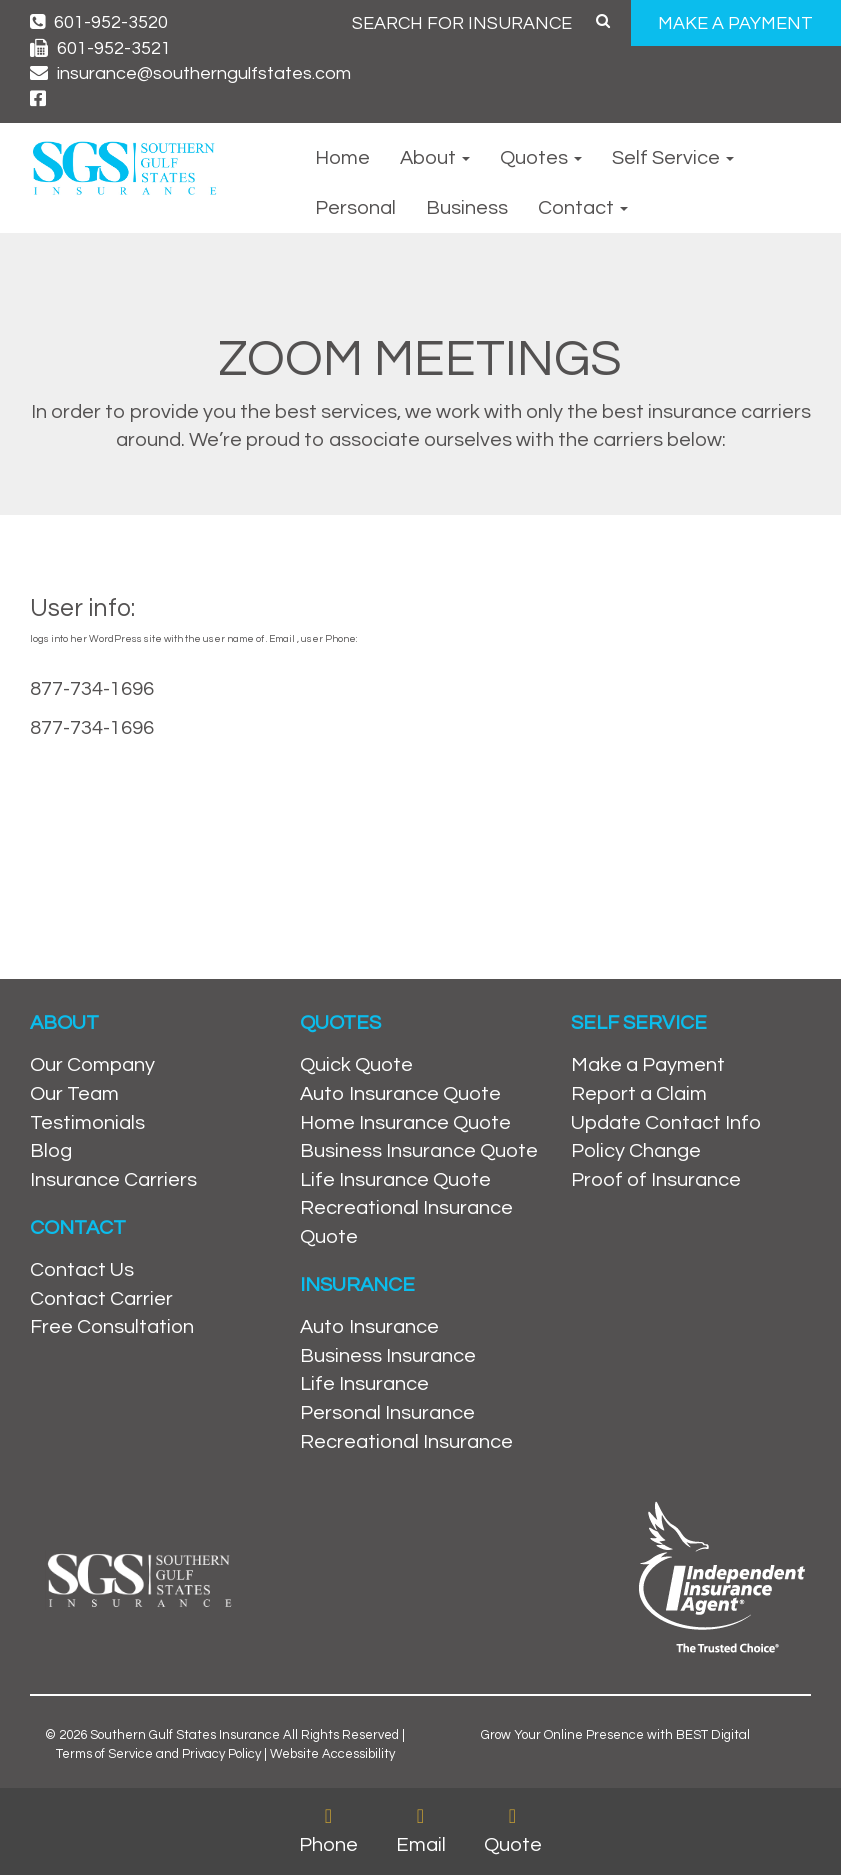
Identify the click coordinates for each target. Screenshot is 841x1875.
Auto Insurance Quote (400, 1094)
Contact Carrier (101, 1299)
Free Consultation (112, 1327)
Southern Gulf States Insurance (185, 1735)
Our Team (74, 1094)
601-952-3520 (99, 22)
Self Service (673, 158)
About (435, 158)
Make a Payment (648, 1065)
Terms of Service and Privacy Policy (158, 1754)
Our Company (92, 1065)
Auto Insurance (369, 1327)
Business (467, 208)
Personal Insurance (387, 1413)
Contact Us (82, 1270)
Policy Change (636, 1151)
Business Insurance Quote (419, 1151)
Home (342, 158)
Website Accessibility (332, 1754)
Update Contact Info (666, 1123)
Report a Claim (639, 1094)
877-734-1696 (92, 689)
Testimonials (87, 1123)
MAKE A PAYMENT (735, 23)
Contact (583, 208)
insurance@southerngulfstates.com (190, 73)
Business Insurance (388, 1356)
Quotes (541, 158)
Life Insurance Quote (395, 1180)
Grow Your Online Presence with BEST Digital (615, 1735)
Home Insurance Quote (405, 1123)
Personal (355, 208)
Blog (51, 1151)
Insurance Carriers (113, 1180)
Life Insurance (364, 1384)
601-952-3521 (100, 48)
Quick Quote (356, 1065)
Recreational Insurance (406, 1442)
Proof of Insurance (656, 1180)
